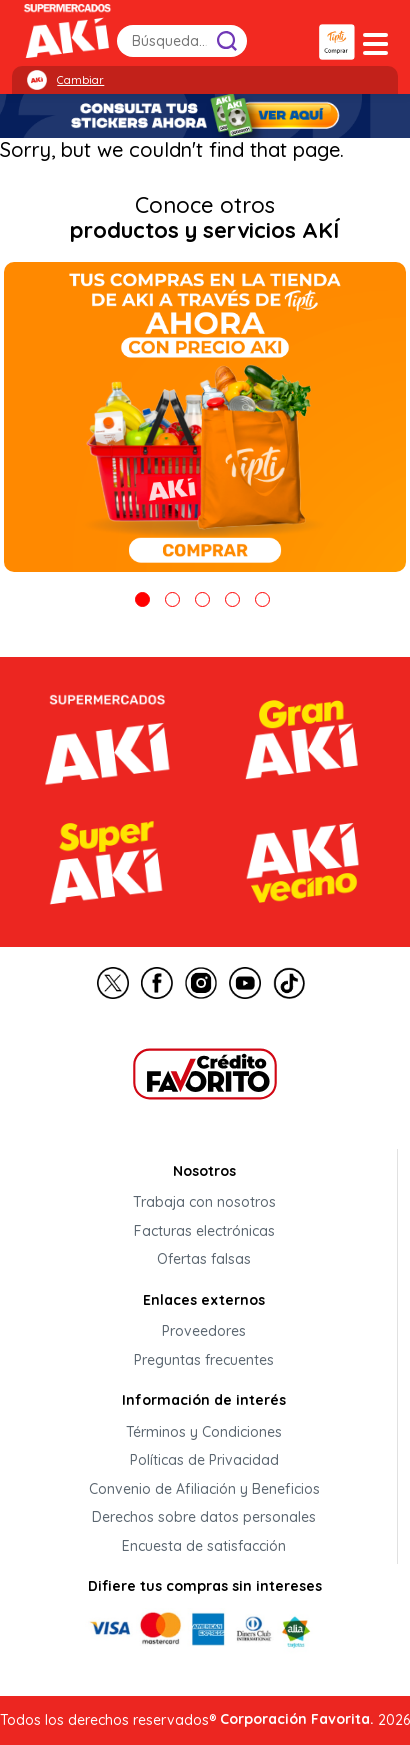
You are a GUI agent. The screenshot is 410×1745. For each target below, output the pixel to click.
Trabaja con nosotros (204, 1203)
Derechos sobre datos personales (204, 1518)
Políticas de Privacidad (204, 1461)
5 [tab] (262, 599)
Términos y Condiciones (204, 1432)
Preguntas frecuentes (204, 1360)
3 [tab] (202, 599)
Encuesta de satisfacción (204, 1546)
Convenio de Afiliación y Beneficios (204, 1489)
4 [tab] (232, 599)
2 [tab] (172, 599)
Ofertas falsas (204, 1260)
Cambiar (80, 80)
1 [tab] (142, 599)
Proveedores (204, 1332)
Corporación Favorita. (297, 1719)
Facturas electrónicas (204, 1231)
